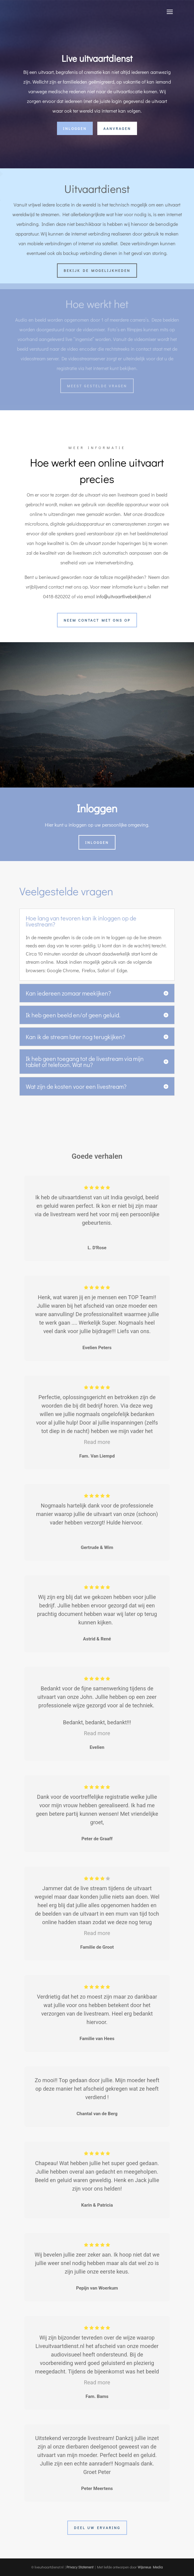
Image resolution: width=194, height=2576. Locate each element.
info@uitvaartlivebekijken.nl (123, 596)
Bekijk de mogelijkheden (97, 270)
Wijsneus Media (150, 2566)
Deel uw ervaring (97, 2527)
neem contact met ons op (97, 620)
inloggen (75, 128)
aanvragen (117, 128)
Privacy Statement (79, 2566)
